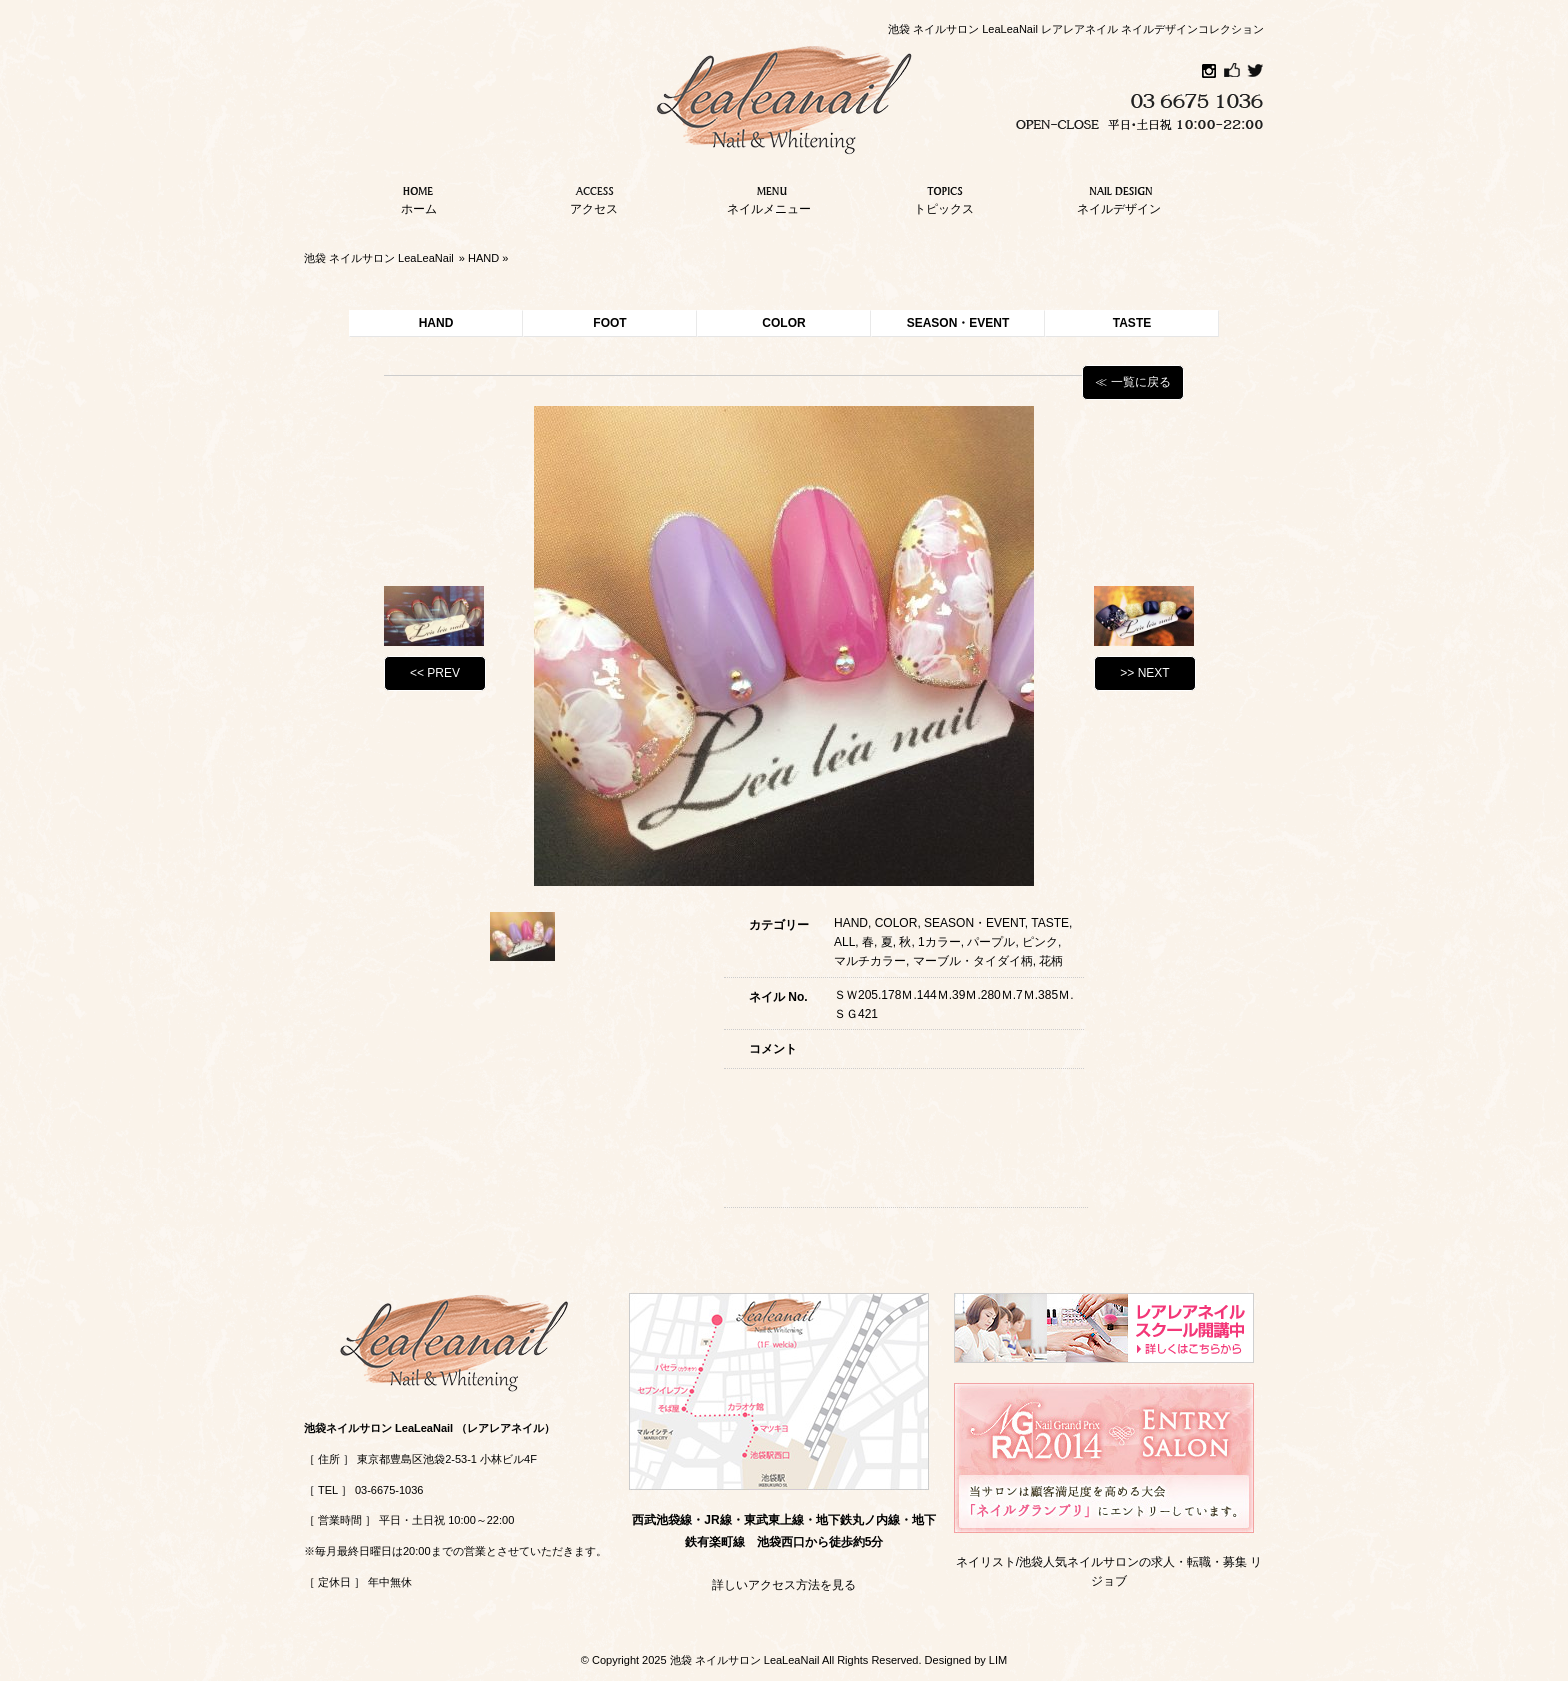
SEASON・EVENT (958, 323)
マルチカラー (870, 961)
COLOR (783, 323)
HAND (483, 258)
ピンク (1040, 942)
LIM (998, 1660)
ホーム (419, 198)
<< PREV (435, 673)
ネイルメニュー (769, 198)
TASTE (1132, 323)
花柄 (1051, 961)
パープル (991, 942)
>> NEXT (1144, 673)
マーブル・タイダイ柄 (973, 961)
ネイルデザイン (1119, 198)
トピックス (944, 198)
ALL (844, 942)
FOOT (609, 323)
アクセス (594, 198)
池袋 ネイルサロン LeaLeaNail (379, 258)
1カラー (939, 942)
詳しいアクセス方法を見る (784, 1585)
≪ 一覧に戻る (1132, 382)
